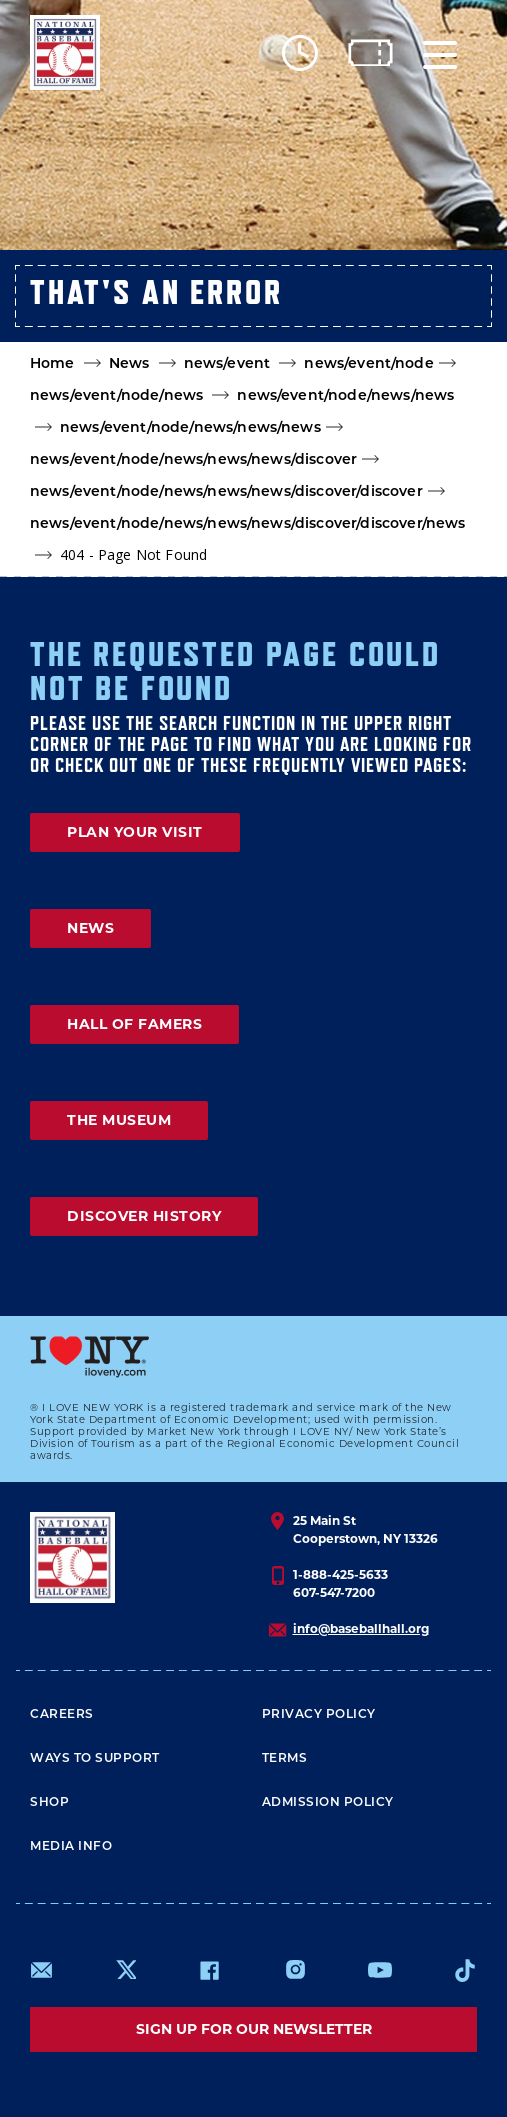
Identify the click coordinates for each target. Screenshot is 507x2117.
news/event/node (368, 363)
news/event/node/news (116, 395)
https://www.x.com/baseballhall (125, 1968)
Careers (62, 1713)
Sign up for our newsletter (254, 2029)
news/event (227, 363)
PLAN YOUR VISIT (135, 832)
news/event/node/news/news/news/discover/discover (226, 491)
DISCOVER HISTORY (144, 1216)
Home (52, 363)
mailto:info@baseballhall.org (42, 1970)
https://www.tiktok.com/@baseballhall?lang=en (465, 1970)
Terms (285, 1757)
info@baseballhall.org (361, 1628)
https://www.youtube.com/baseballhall (380, 1970)
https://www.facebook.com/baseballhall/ (209, 1970)
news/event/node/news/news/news (190, 427)
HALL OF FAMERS (134, 1024)
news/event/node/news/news (345, 395)
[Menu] (440, 52)
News (129, 363)
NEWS (90, 928)
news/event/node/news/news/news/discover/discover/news (247, 523)
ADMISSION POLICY (328, 1801)
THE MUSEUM (119, 1120)
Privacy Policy (319, 1713)
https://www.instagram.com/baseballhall (295, 1970)
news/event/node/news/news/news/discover (193, 459)
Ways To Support (95, 1757)
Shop (49, 1801)
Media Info (71, 1845)
